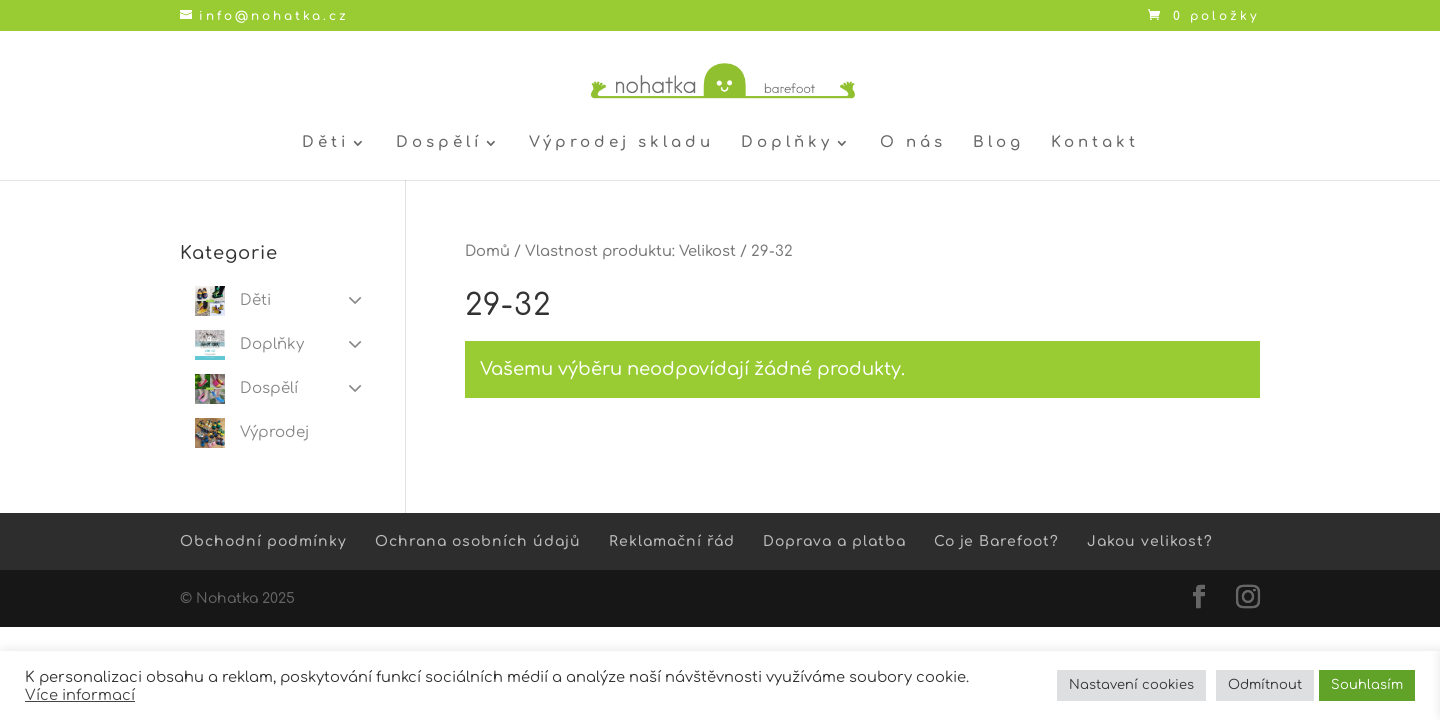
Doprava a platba (834, 541)
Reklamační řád (672, 541)
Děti (325, 143)
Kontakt (1095, 143)
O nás (913, 143)
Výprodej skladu (621, 143)
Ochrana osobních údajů (478, 541)
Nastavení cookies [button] (1131, 685)
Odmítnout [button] (1265, 685)
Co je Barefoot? (996, 541)
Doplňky (787, 143)
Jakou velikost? (1150, 541)
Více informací (80, 695)
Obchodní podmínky (263, 541)
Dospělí (439, 143)
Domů (487, 251)
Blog (998, 143)
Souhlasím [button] (1367, 685)
